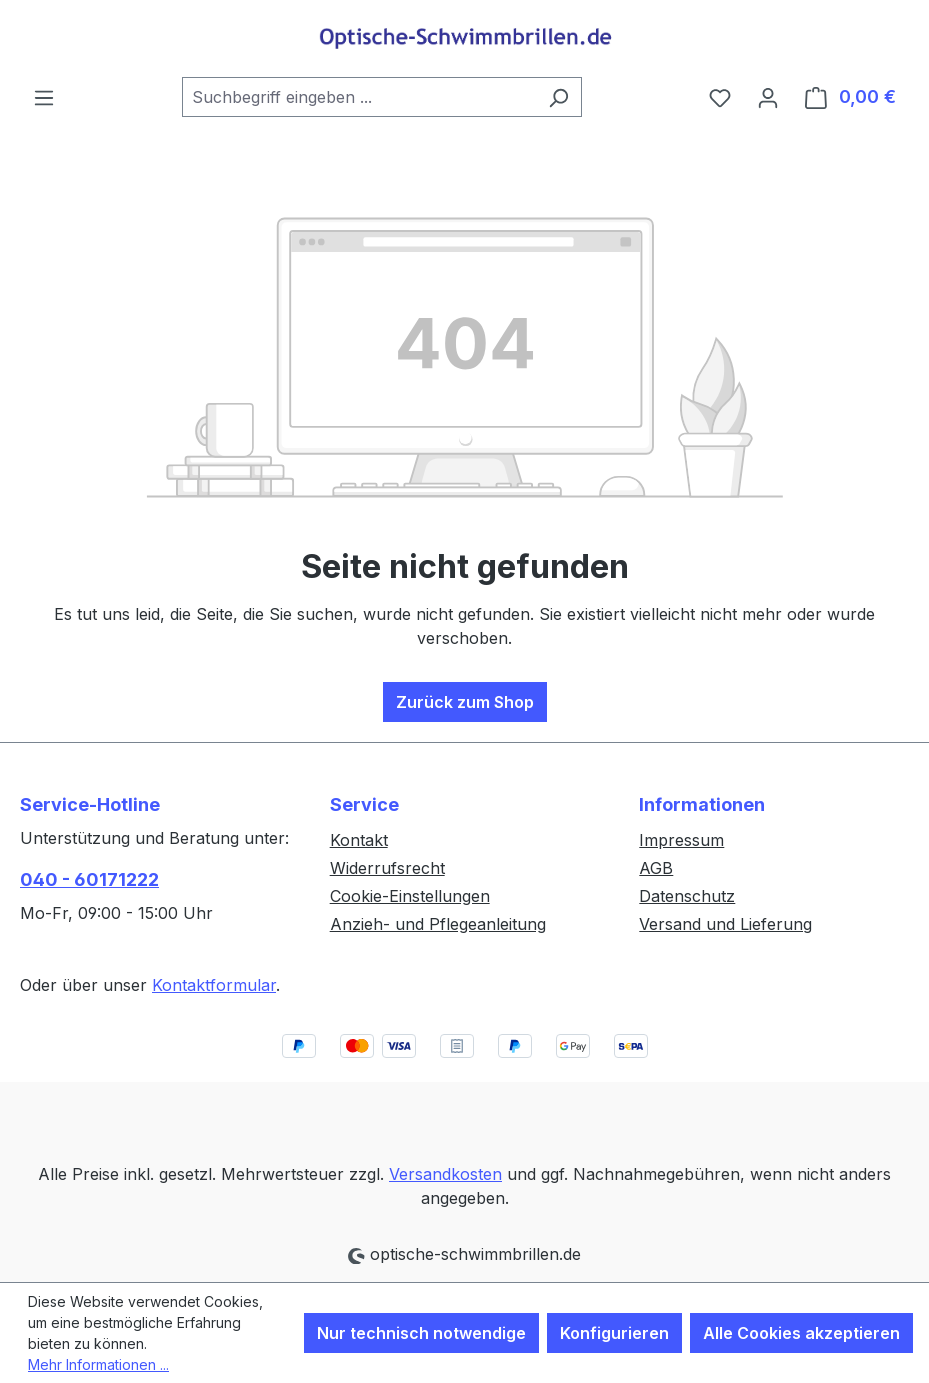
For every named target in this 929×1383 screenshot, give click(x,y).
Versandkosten (445, 1174)
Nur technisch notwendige (421, 1333)
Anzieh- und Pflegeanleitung (438, 924)
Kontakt (359, 840)
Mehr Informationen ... (98, 1364)
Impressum (681, 840)
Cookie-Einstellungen (410, 896)
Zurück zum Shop (465, 702)
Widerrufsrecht (387, 868)
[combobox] (359, 97)
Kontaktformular (214, 985)
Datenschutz (687, 896)
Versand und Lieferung (725, 924)
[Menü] (44, 97)
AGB (656, 868)
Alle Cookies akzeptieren (801, 1333)
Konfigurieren (614, 1333)
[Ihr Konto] (768, 97)
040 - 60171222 (89, 879)
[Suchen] (558, 97)
